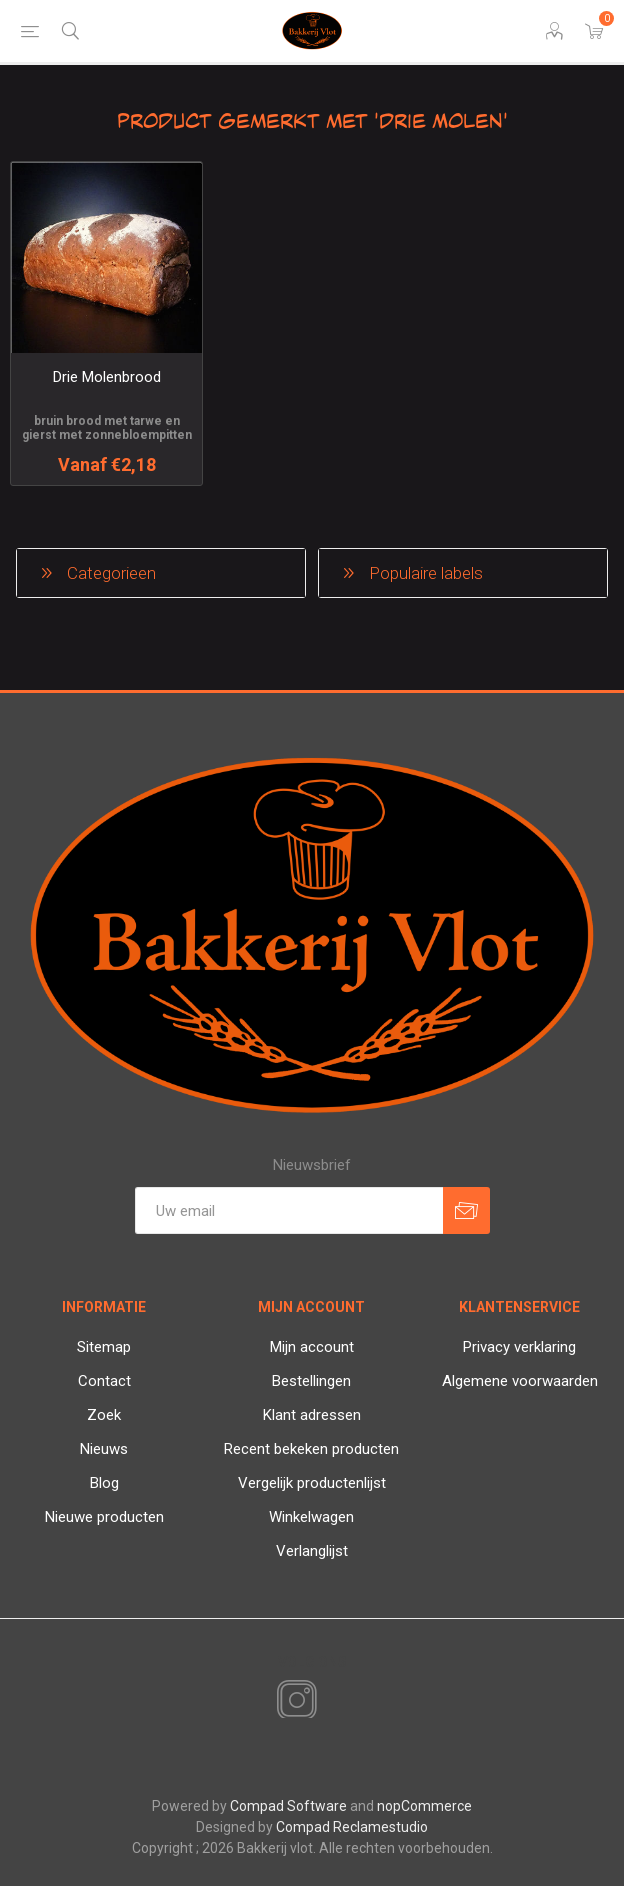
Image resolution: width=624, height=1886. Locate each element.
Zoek (104, 1415)
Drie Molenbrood (107, 377)
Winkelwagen (311, 1517)
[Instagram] (293, 1701)
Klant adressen (312, 1415)
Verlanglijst (312, 1551)
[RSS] (331, 1702)
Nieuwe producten (104, 1517)
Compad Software (288, 1806)
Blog (104, 1483)
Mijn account (312, 1347)
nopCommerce (424, 1806)
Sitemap (104, 1347)
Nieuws (104, 1449)
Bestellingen (311, 1381)
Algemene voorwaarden (520, 1381)
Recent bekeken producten (311, 1449)
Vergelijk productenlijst (312, 1483)
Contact (104, 1381)
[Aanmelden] (289, 1210)
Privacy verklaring (519, 1347)
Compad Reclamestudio (352, 1827)
